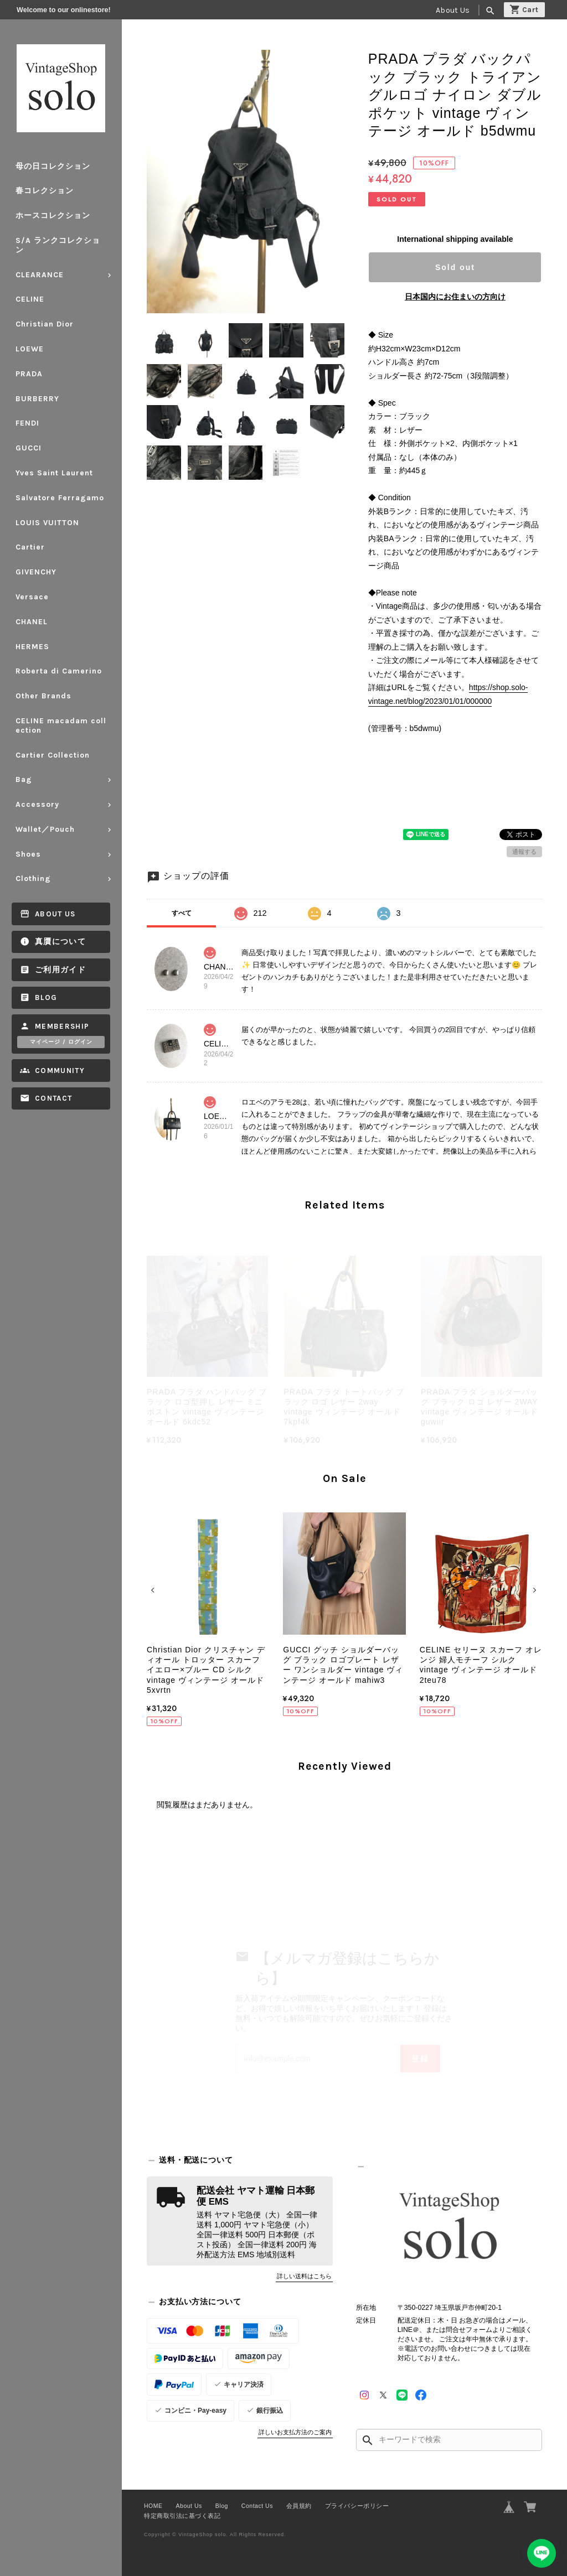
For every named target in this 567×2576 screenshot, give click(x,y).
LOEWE (30, 349)
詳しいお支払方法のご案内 (295, 2432)
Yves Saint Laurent (54, 473)
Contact (53, 1098)
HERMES (32, 646)
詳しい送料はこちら (304, 2276)
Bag (24, 779)
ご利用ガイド (60, 970)
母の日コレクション (53, 166)
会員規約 (299, 2505)
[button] (154, 1590)
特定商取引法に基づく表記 (182, 2515)
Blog (46, 997)
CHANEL (32, 621)
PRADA (29, 374)
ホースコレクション (53, 215)
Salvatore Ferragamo (60, 497)
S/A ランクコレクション (58, 245)
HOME (153, 2505)
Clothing (33, 878)
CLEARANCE (40, 274)
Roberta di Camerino (59, 671)
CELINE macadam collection (61, 725)
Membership (62, 1026)
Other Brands (43, 696)
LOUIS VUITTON (47, 522)
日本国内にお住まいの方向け (455, 296)
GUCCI (29, 448)
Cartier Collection (53, 755)
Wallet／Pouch (45, 829)
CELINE (30, 299)
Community (60, 1070)
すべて (182, 913)
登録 (420, 2058)
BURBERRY (37, 398)
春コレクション (45, 190)
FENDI (27, 423)
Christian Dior (45, 324)
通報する (524, 851)
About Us (453, 10)
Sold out (455, 267)
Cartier (30, 547)
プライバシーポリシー (357, 2505)
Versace (32, 597)
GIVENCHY (36, 572)
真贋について (60, 941)
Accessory (37, 804)
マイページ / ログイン (61, 1042)
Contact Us (257, 2505)
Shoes (28, 854)
